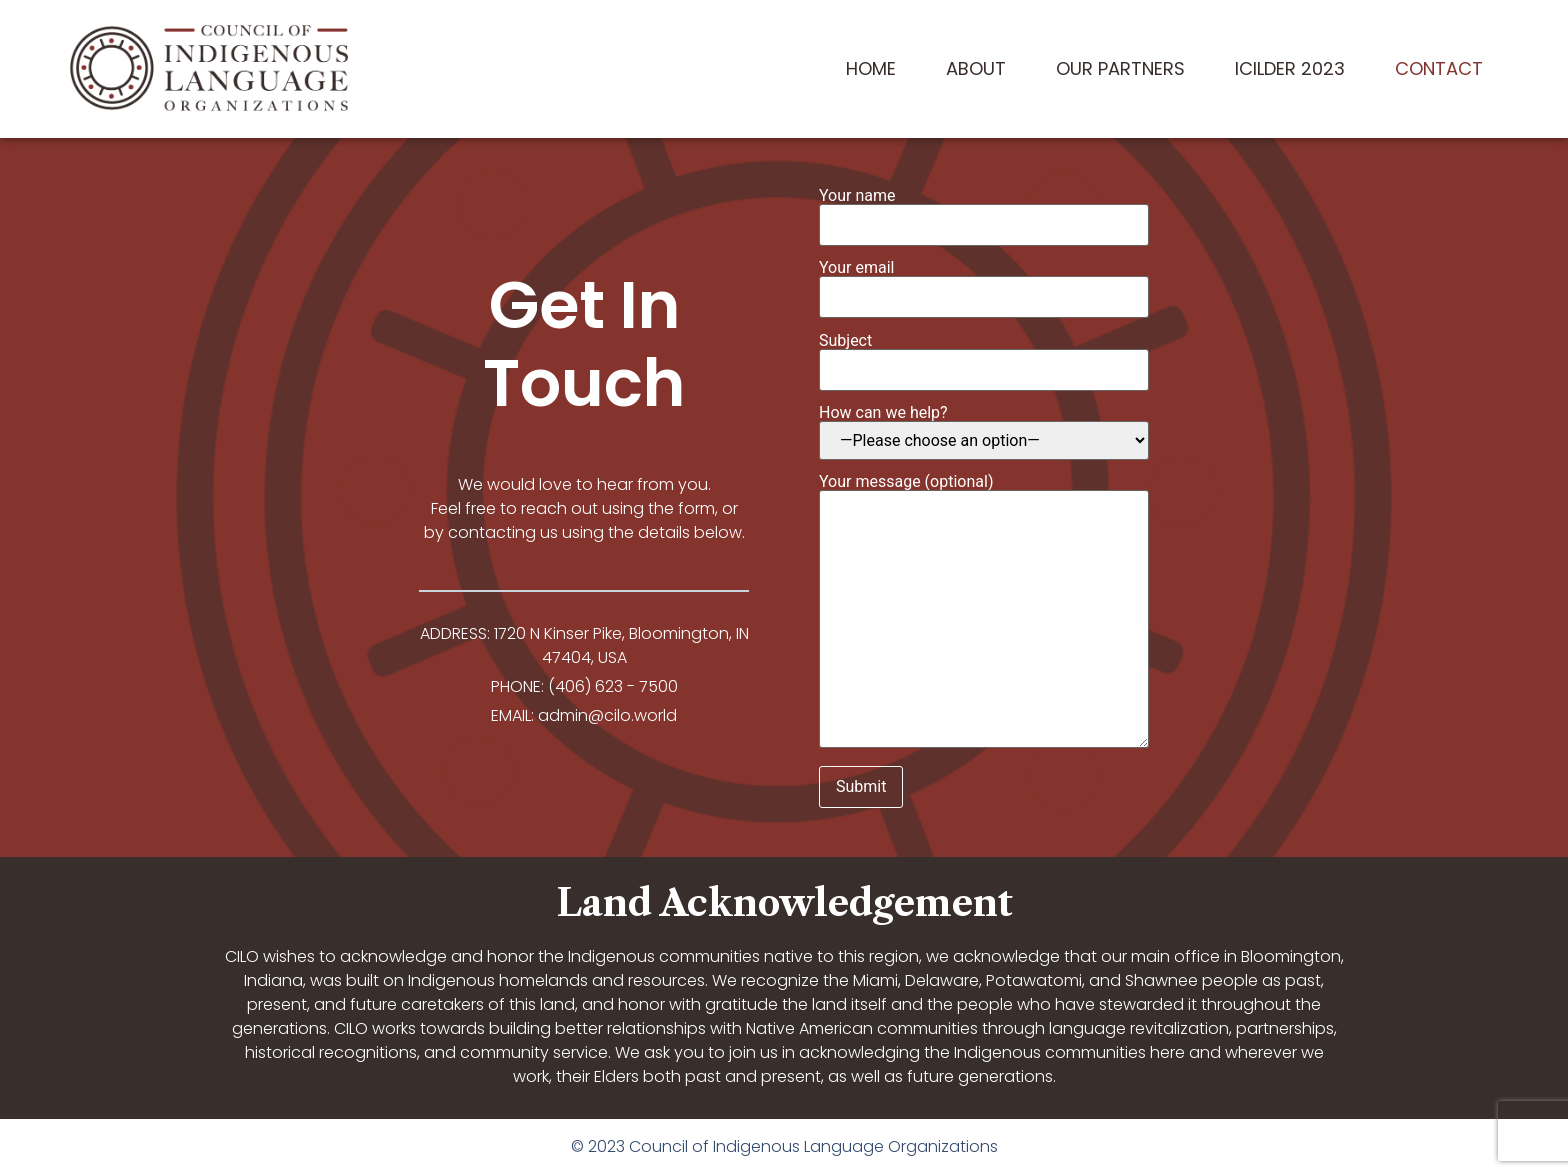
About (976, 68)
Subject (984, 356)
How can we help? (984, 432)
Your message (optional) (984, 612)
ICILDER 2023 (1290, 68)
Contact (1439, 68)
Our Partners (1120, 68)
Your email (984, 283)
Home (871, 68)
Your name (984, 211)
